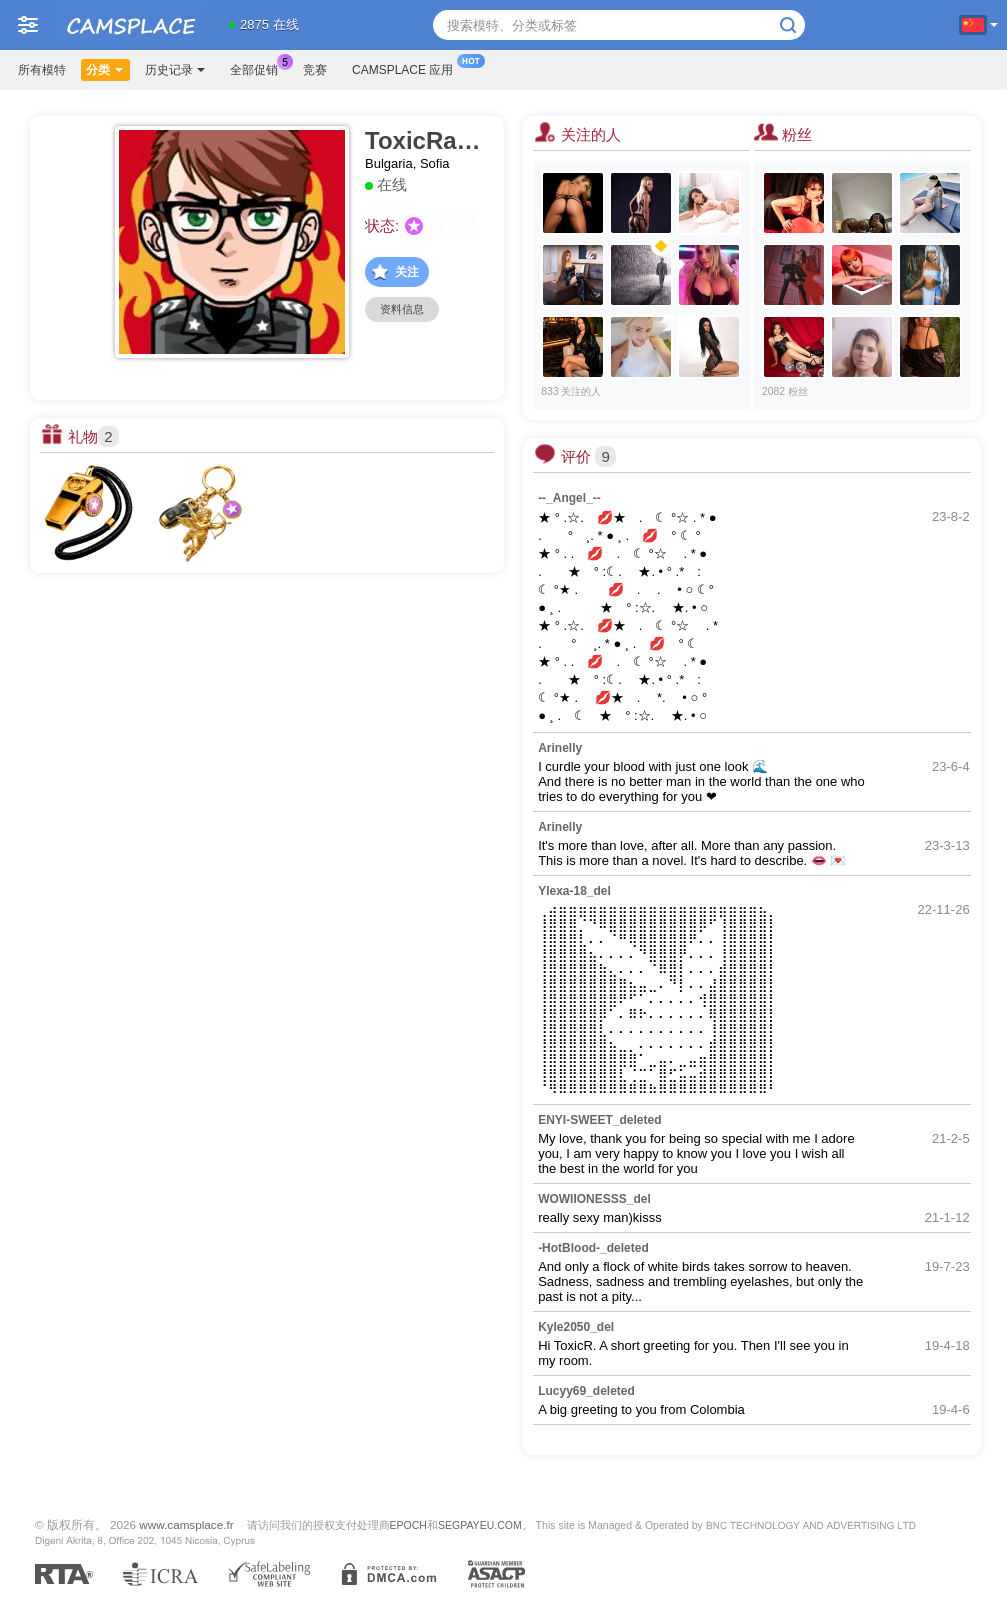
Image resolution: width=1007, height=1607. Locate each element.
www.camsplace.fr (186, 1524)
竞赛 (315, 70)
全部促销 (259, 68)
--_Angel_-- (569, 498)
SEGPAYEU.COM (480, 1525)
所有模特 (42, 70)
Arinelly (560, 748)
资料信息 (402, 309)
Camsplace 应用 (407, 68)
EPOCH (408, 1525)
